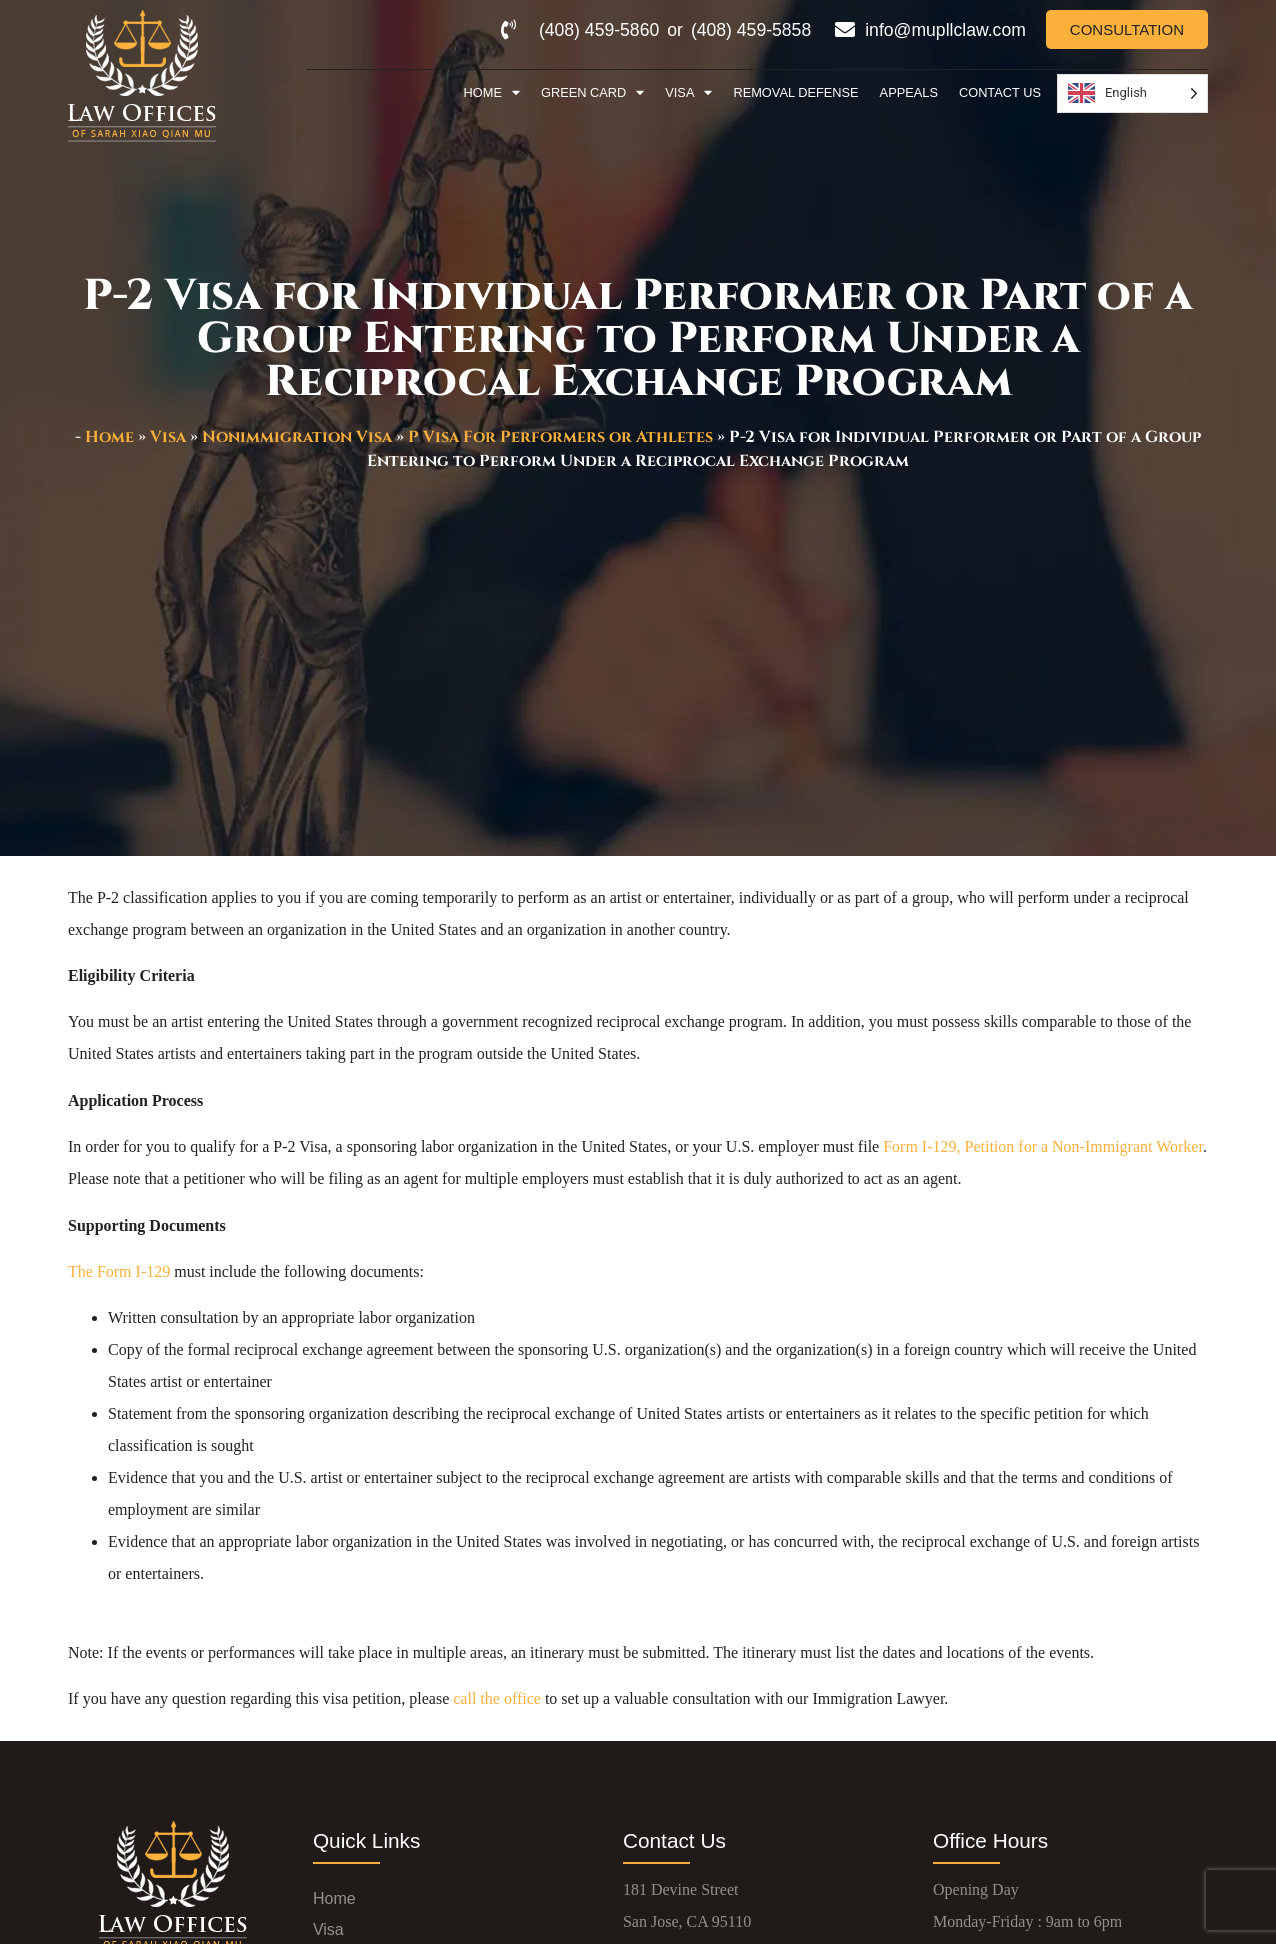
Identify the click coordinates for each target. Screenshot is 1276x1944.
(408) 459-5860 (599, 30)
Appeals (909, 92)
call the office (497, 1698)
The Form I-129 (119, 1271)
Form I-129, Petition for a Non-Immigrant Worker (1043, 1146)
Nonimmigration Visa (297, 437)
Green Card (592, 93)
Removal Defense (795, 92)
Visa (688, 93)
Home (492, 93)
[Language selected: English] (1132, 93)
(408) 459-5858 (751, 30)
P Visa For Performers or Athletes (560, 437)
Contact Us (1000, 92)
